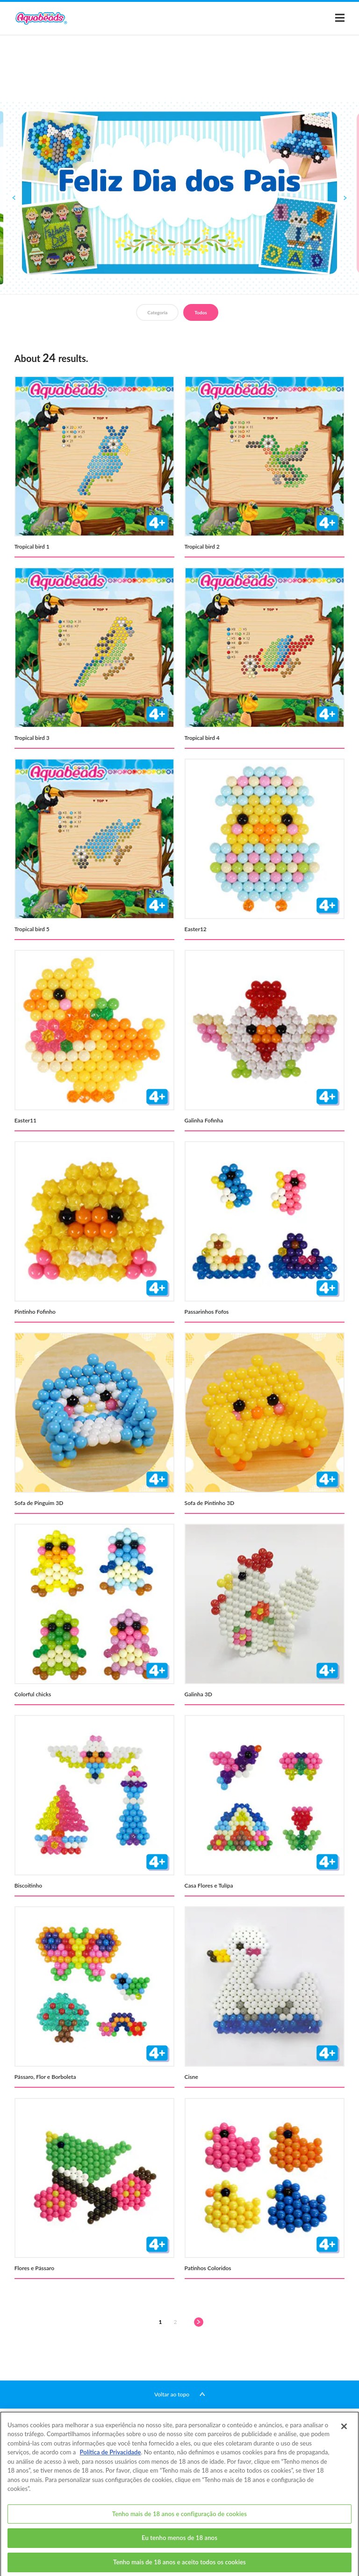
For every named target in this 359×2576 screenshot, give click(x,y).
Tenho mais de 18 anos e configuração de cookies (179, 2522)
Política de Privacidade (110, 2461)
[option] (179, 193)
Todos (200, 312)
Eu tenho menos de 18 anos (179, 2547)
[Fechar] (344, 2435)
